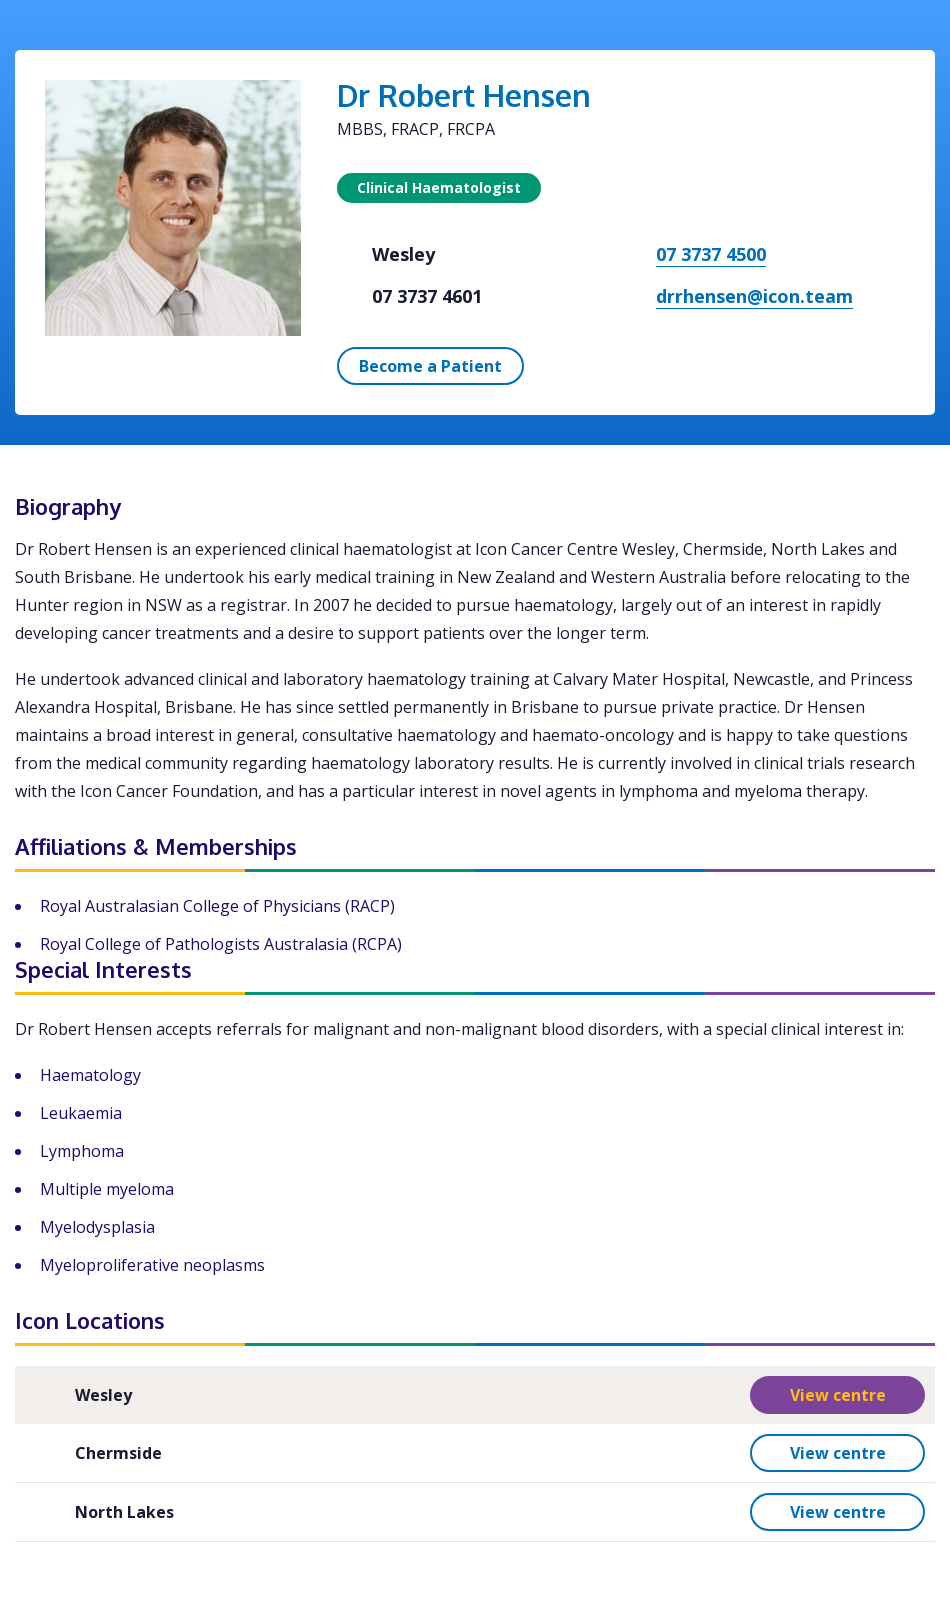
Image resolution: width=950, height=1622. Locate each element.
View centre (838, 1395)
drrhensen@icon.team (754, 296)
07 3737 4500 (711, 254)
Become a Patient (430, 366)
